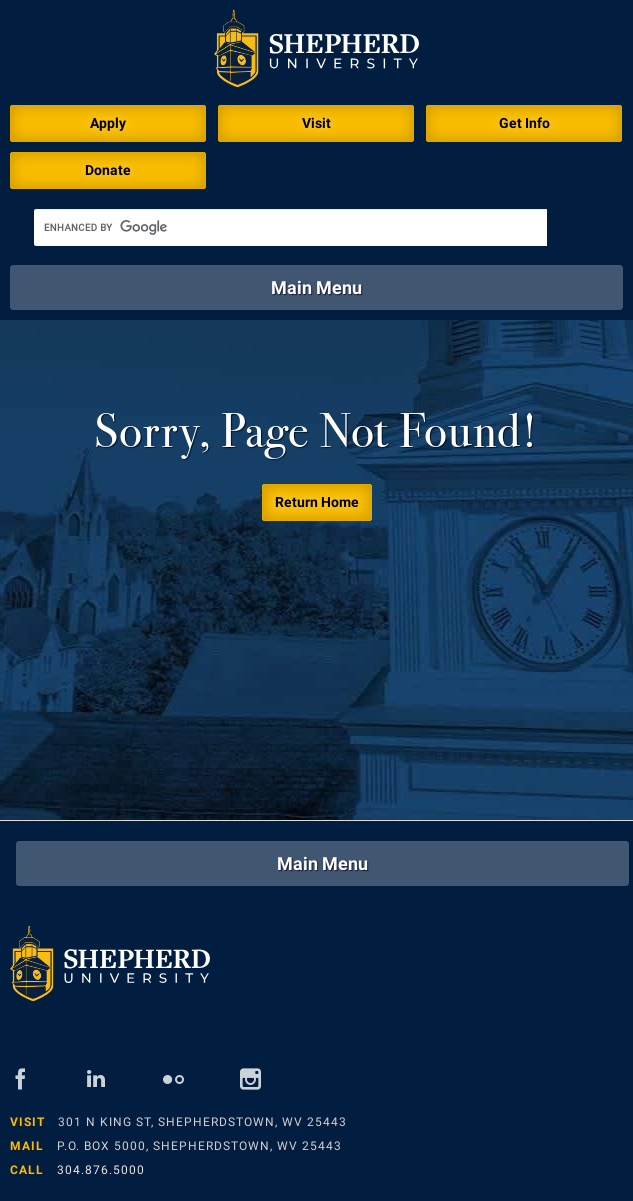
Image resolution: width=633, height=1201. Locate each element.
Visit (316, 123)
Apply (108, 123)
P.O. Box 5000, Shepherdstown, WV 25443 (199, 1146)
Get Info (524, 123)
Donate (108, 170)
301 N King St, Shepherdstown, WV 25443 (202, 1122)
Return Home (317, 502)
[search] (290, 227)
